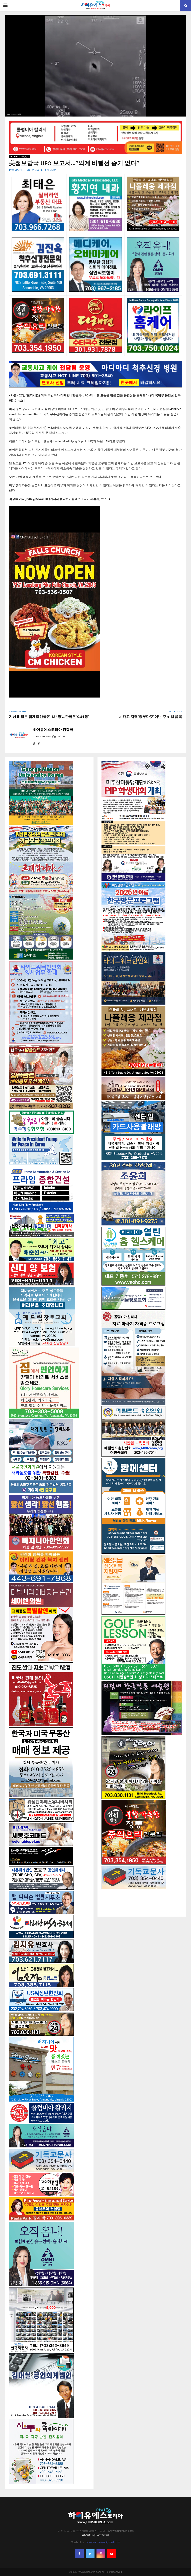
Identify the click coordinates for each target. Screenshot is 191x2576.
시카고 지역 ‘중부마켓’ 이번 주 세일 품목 (150, 717)
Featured (14, 156)
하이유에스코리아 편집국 (25, 170)
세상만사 (25, 156)
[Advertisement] (141, 1899)
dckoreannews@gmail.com (103, 2542)
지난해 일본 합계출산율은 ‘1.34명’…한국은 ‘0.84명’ (49, 717)
